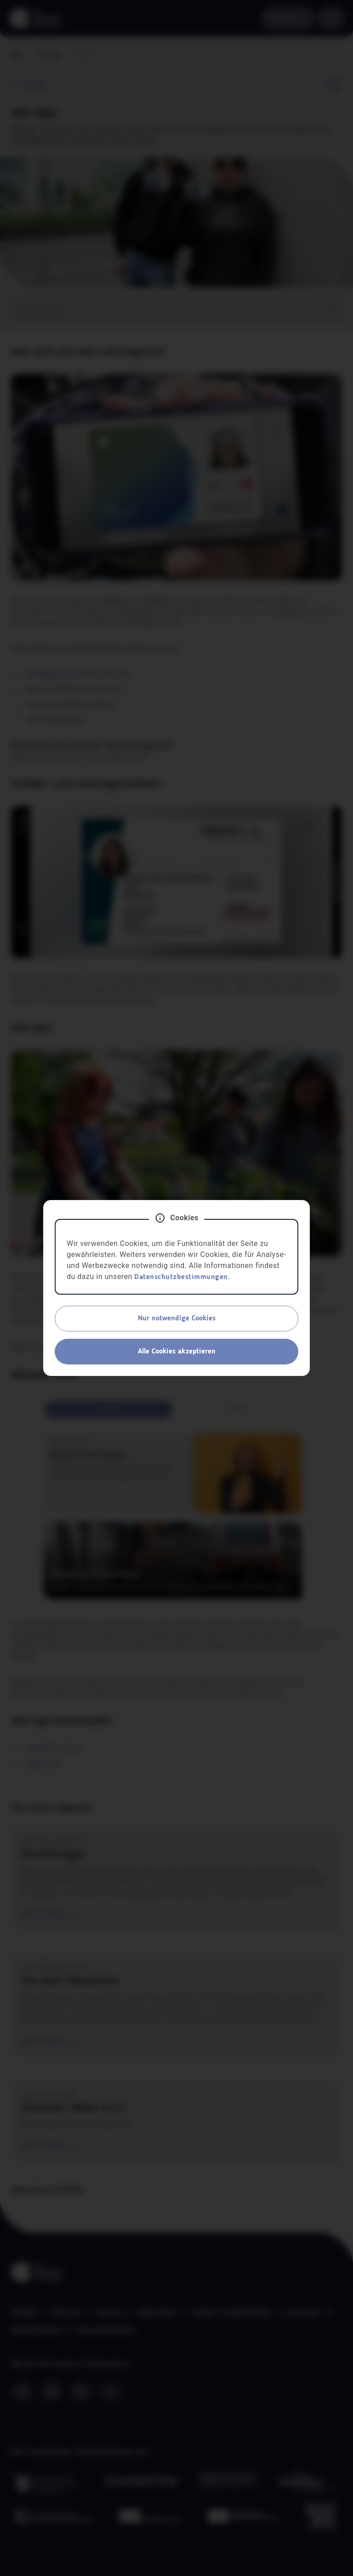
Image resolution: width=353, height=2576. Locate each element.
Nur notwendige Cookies (177, 1318)
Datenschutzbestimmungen (181, 1277)
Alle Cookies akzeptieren (177, 1351)
